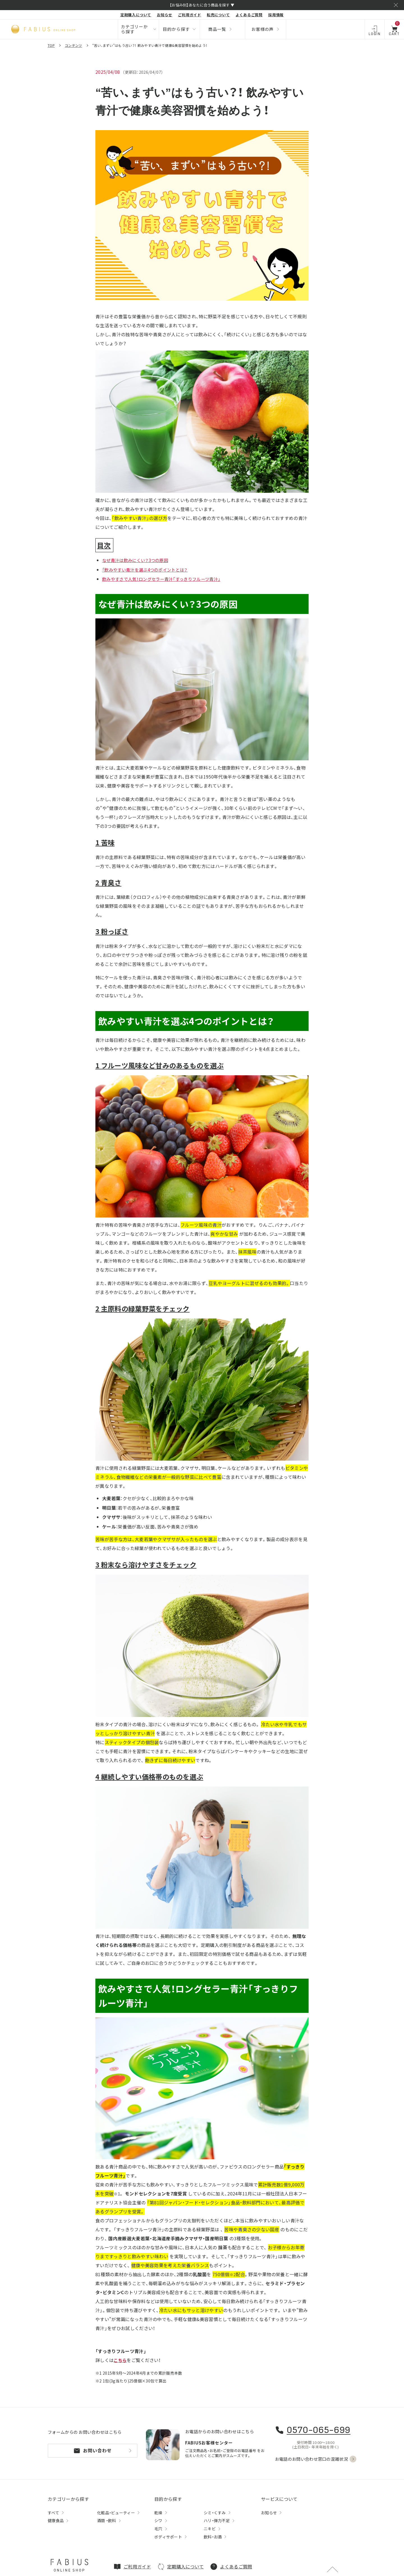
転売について (218, 15)
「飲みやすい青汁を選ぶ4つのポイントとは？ (148, 569)
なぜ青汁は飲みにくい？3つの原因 (137, 560)
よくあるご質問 (249, 15)
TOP (51, 45)
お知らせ (164, 15)
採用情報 (276, 15)
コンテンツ (73, 45)
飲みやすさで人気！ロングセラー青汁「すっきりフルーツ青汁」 (165, 578)
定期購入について (135, 15)
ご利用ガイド (189, 15)
